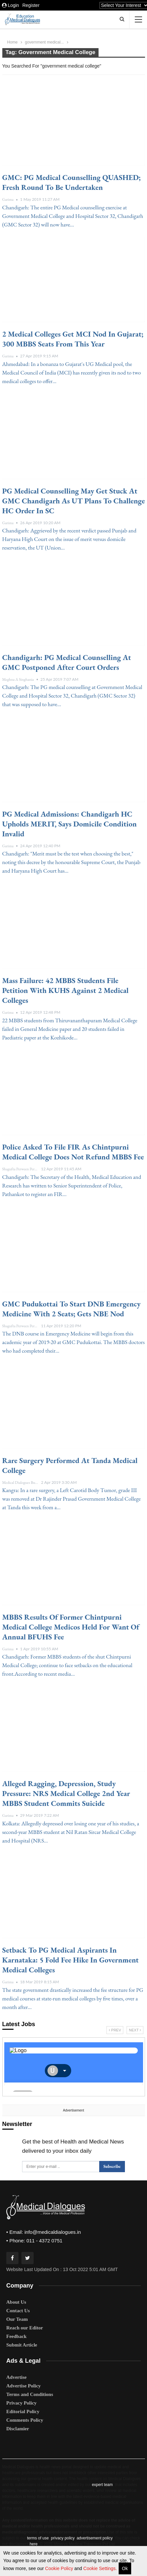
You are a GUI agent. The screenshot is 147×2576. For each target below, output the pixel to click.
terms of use (38, 2538)
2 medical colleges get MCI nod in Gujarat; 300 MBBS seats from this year (72, 339)
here (34, 2544)
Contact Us (18, 2310)
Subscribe (112, 2166)
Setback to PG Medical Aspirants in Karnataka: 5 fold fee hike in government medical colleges (70, 1960)
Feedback (16, 2336)
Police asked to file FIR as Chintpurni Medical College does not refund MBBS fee (73, 1152)
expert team (102, 2484)
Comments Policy (24, 2420)
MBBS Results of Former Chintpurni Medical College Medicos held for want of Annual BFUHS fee (70, 1627)
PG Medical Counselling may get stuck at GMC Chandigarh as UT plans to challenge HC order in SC (73, 501)
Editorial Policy (22, 2411)
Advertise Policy (23, 2385)
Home (12, 42)
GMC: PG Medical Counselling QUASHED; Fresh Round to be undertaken (71, 182)
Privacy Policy (21, 2403)
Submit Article (21, 2345)
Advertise (16, 2377)
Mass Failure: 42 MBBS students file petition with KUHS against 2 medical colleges (65, 990)
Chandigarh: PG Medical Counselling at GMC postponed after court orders (66, 662)
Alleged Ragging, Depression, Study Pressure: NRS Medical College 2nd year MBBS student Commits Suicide (66, 1793)
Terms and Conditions (29, 2394)
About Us (16, 2302)
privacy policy (62, 2538)
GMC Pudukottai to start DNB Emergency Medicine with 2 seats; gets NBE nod (71, 1309)
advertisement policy (94, 2538)
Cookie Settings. (100, 2568)
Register (31, 5)
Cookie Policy (59, 2568)
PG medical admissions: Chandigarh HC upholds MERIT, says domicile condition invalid (69, 824)
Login (10, 5)
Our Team (17, 2319)
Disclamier (17, 2428)
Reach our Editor (24, 2327)
